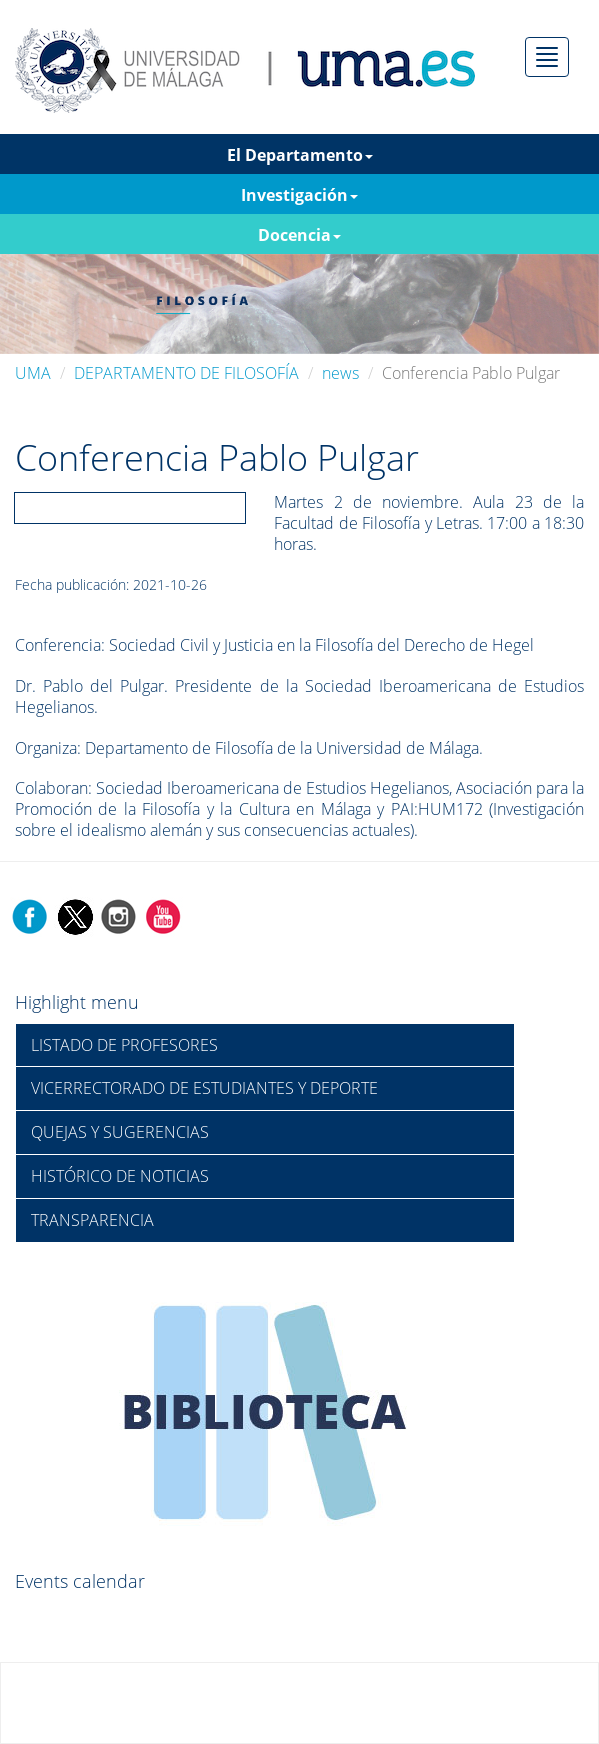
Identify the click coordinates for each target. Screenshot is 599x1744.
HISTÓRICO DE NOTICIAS (120, 1176)
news (340, 373)
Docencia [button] (299, 235)
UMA (33, 373)
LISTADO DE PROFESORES (124, 1045)
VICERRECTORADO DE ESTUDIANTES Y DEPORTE (204, 1088)
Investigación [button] (299, 195)
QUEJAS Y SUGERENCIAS (120, 1132)
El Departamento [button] (300, 155)
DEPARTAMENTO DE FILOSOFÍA (186, 373)
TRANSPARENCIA (92, 1220)
